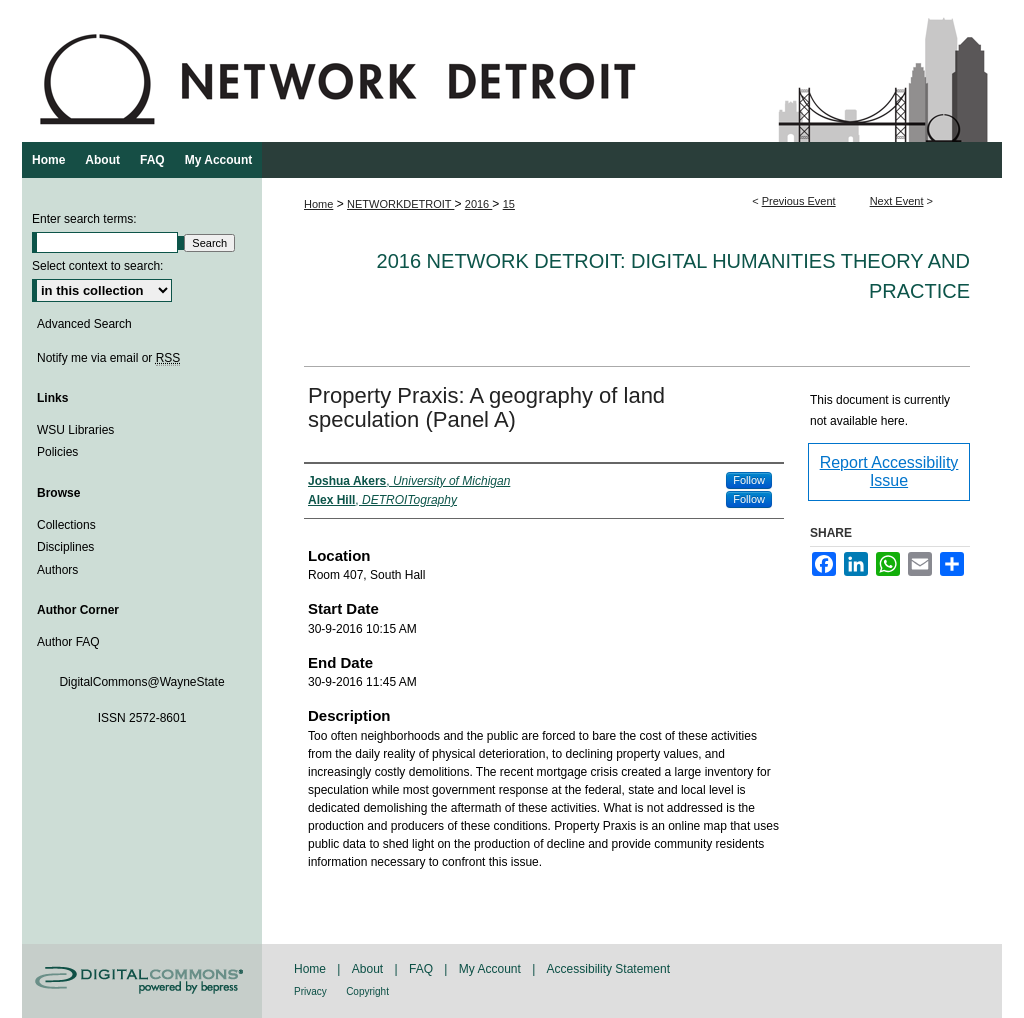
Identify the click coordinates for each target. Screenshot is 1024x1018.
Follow (749, 480)
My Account (490, 969)
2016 (479, 204)
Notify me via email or (108, 358)
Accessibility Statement (608, 969)
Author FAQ (68, 642)
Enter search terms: (84, 219)
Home (318, 204)
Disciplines (65, 547)
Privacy (310, 991)
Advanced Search (84, 324)
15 (509, 204)
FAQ (421, 969)
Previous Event (799, 201)
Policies (57, 452)
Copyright (367, 991)
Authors (57, 570)
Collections (66, 525)
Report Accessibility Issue (889, 471)
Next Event (897, 201)
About (367, 969)
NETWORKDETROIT (400, 204)
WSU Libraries (75, 430)
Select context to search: (97, 266)
